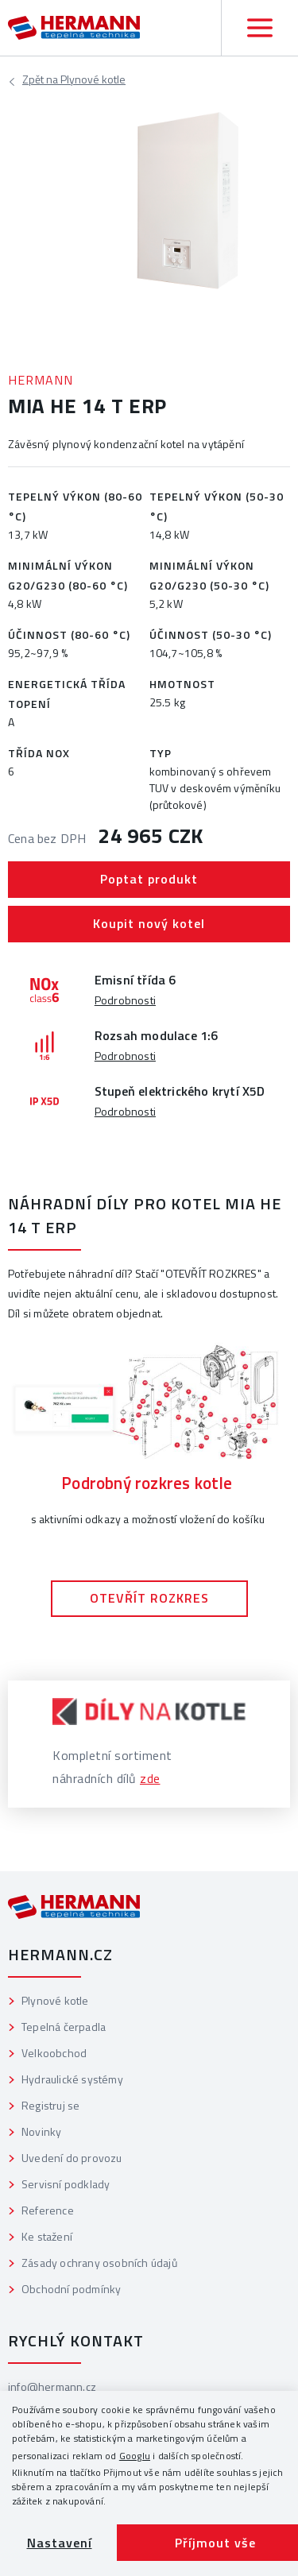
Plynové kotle (74, 81)
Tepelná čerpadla (63, 2026)
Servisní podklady (65, 2184)
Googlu (134, 2455)
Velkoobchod (54, 2052)
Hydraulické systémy (72, 2079)
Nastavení (59, 2542)
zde (150, 1778)
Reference (47, 2210)
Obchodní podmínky (71, 2288)
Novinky (41, 2131)
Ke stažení (46, 2236)
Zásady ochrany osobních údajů (99, 2262)
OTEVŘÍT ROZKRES (149, 1597)
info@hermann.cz (52, 2386)
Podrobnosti (125, 1000)
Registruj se (50, 2105)
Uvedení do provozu (71, 2157)
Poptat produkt (149, 878)
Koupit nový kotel (149, 923)
